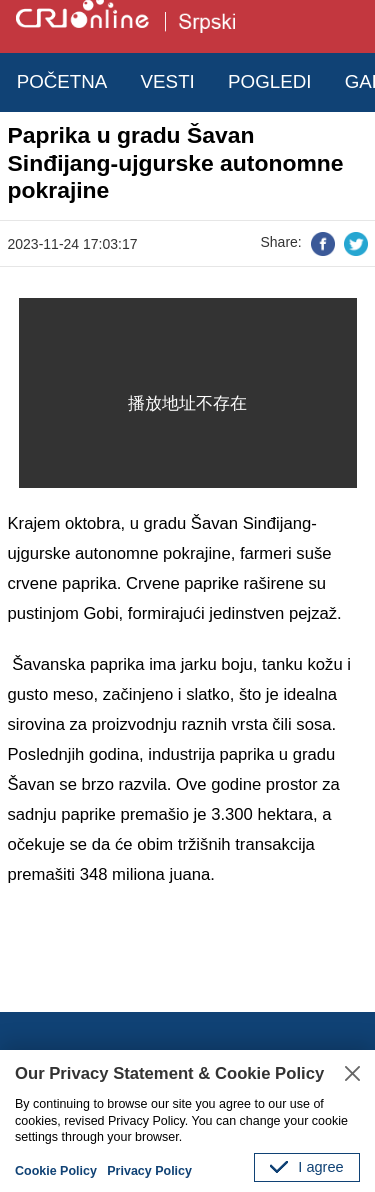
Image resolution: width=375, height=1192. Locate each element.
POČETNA (62, 81)
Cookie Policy (56, 1171)
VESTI (168, 81)
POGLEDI (269, 81)
